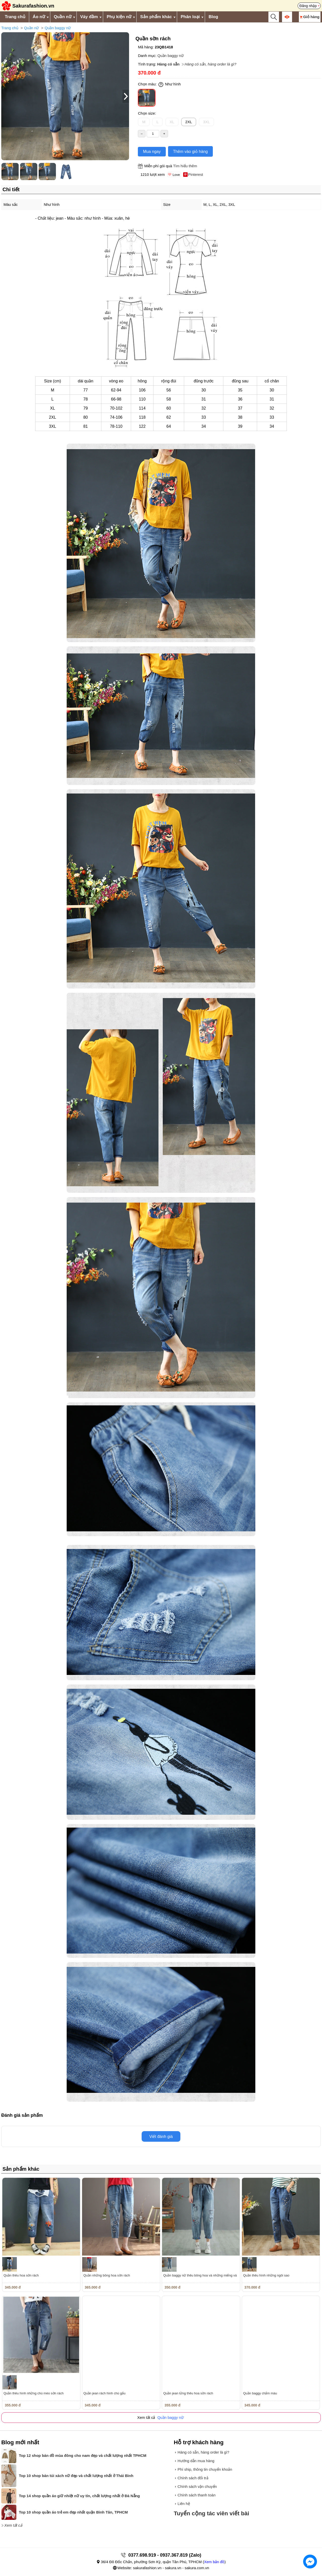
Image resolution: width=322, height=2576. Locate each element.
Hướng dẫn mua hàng (196, 2461)
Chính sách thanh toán (197, 2495)
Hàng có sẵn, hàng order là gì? (210, 64)
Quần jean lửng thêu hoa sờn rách (188, 2393)
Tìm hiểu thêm (185, 166)
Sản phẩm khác (156, 16)
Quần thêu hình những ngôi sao (266, 2275)
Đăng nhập (308, 6)
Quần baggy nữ (58, 28)
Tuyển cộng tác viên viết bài (211, 2513)
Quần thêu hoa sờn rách (21, 2275)
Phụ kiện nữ (119, 16)
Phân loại (190, 16)
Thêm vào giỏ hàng (190, 151)
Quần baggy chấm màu (260, 2393)
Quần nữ (62, 16)
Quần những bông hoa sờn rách (107, 2275)
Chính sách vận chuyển (197, 2486)
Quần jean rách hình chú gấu (105, 2393)
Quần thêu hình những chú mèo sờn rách (34, 2393)
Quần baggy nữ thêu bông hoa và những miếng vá (200, 2275)
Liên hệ (184, 2503)
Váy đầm (89, 16)
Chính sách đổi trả (193, 2478)
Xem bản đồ (214, 2562)
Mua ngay (151, 151)
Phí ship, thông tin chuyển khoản (205, 2469)
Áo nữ (39, 16)
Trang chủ (15, 16)
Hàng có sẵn (168, 64)
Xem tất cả (13, 2525)
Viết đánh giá (161, 2136)
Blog (213, 16)
